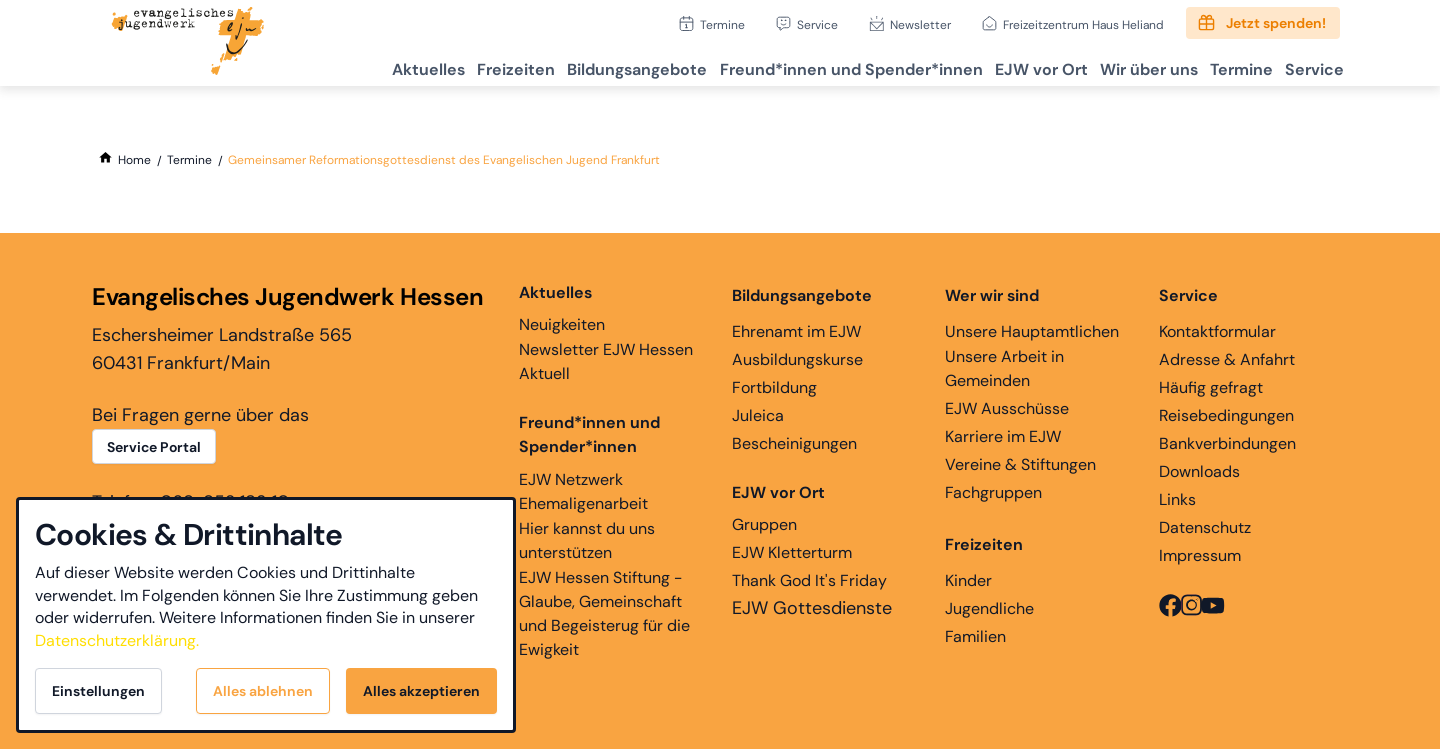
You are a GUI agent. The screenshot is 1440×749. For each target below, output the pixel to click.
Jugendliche (989, 608)
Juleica (758, 415)
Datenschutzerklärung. (117, 640)
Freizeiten (437, 65)
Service (817, 24)
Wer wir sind (992, 295)
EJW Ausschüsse (1007, 408)
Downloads (1199, 471)
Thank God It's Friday (809, 580)
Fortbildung (774, 387)
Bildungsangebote (570, 65)
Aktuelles (337, 65)
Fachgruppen (993, 492)
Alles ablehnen (263, 691)
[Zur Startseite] (188, 43)
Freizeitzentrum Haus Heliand (1083, 24)
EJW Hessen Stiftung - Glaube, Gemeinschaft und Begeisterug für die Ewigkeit (604, 613)
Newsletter (920, 24)
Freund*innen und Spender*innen (589, 434)
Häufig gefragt (1211, 387)
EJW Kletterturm (792, 552)
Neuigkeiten (562, 308)
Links (1177, 499)
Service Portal (154, 447)
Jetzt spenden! (1276, 23)
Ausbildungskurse (797, 359)
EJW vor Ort (997, 65)
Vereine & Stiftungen (1020, 464)
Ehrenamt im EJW (796, 331)
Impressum (1200, 555)
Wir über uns (1117, 65)
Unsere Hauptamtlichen (1032, 331)
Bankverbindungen (1227, 443)
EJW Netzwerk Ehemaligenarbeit (583, 491)
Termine (722, 24)
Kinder (968, 580)
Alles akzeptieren (421, 691)
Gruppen (778, 508)
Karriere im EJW (1003, 436)
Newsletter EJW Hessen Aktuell (606, 361)
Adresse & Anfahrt (1227, 359)
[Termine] (189, 160)
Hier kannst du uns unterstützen (587, 540)
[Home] (134, 160)
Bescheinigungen (794, 443)
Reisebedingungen (1226, 415)
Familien (975, 636)
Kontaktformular (1217, 331)
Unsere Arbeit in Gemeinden (1004, 368)
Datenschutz (1205, 527)
